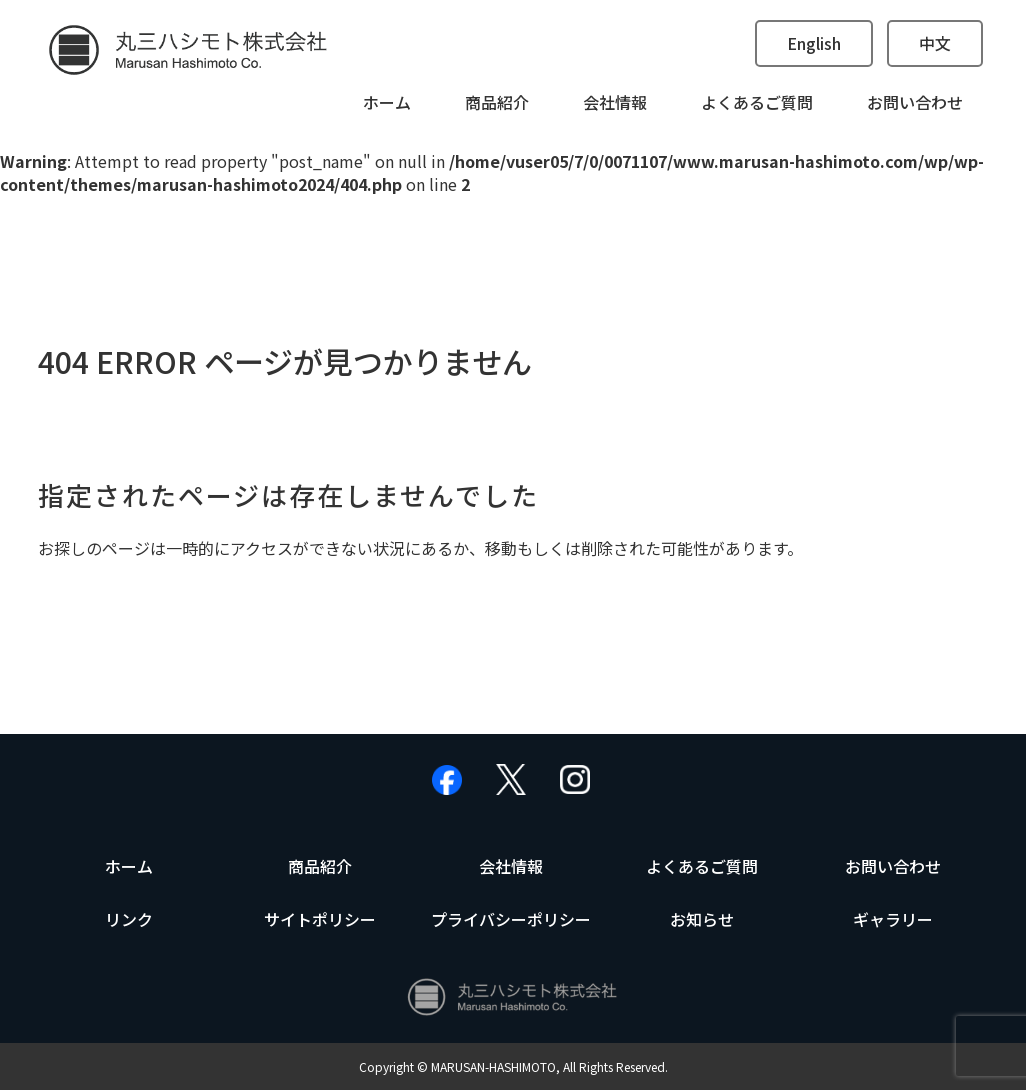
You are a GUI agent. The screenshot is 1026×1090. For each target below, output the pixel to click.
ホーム (387, 102)
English (814, 43)
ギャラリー (893, 919)
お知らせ (702, 919)
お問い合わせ (915, 102)
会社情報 (615, 102)
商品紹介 (497, 102)
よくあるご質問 (757, 102)
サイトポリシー (320, 919)
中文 (935, 43)
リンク (129, 919)
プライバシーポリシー (511, 919)
